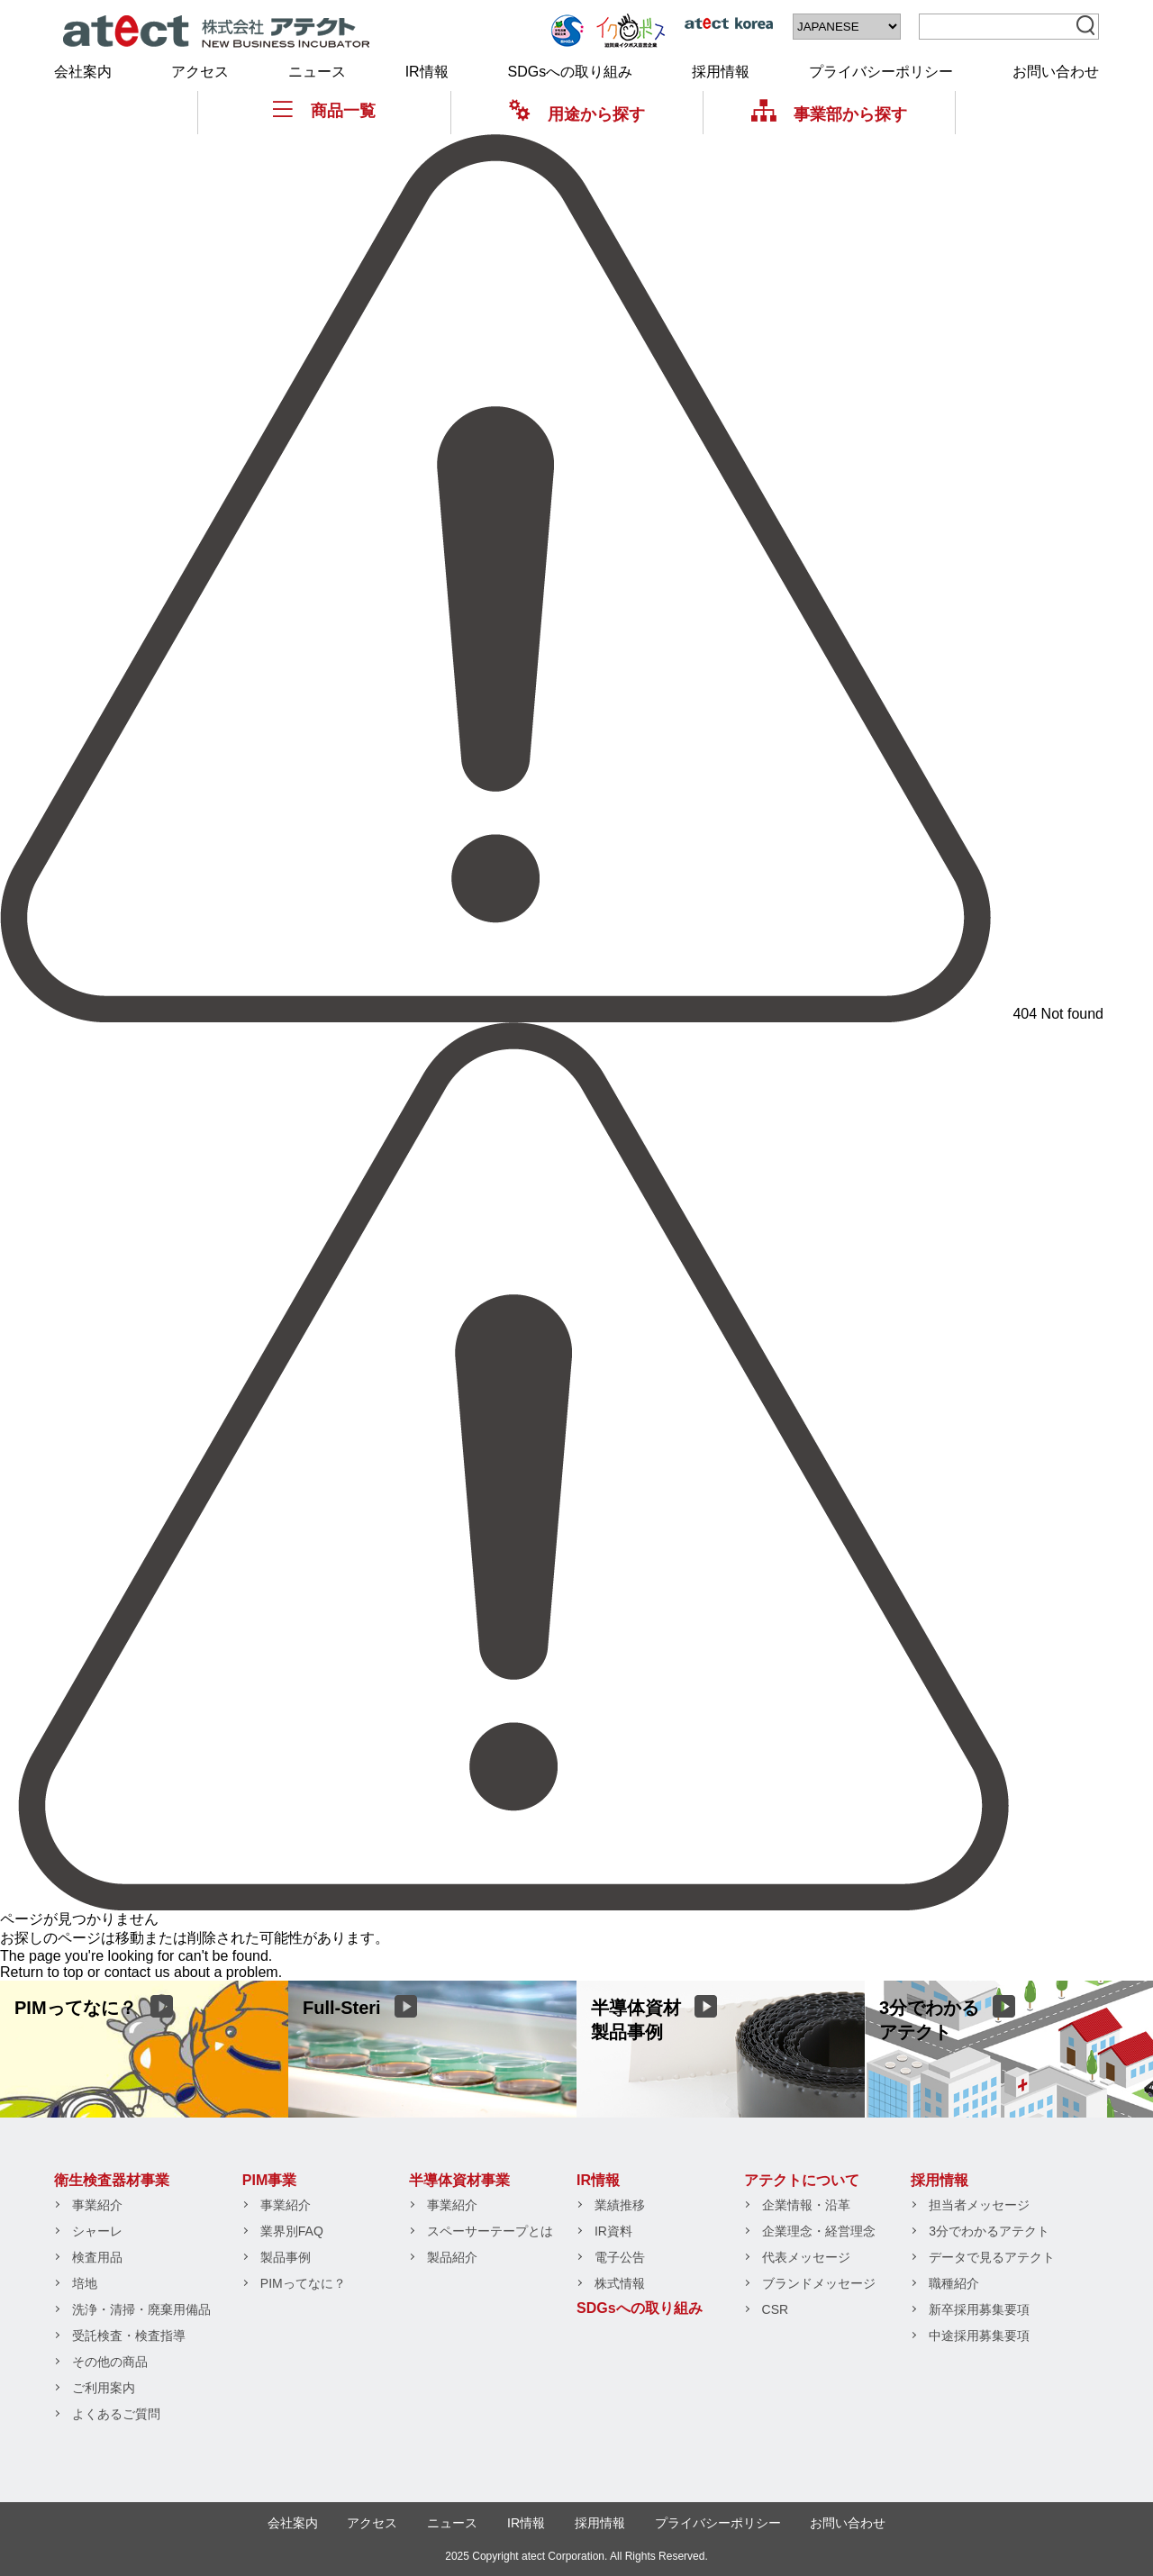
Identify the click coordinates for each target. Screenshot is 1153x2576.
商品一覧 (324, 110)
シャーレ (97, 2231)
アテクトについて (801, 2180)
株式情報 (620, 2283)
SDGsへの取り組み (570, 71)
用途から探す (577, 113)
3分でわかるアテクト (989, 2231)
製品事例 (285, 2257)
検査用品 (97, 2257)
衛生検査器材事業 (111, 2180)
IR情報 (427, 71)
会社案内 (83, 71)
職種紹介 (954, 2283)
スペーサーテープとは (490, 2231)
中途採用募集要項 (979, 2335)
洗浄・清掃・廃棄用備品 (141, 2309)
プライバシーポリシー (881, 71)
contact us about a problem (191, 1972)
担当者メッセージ (979, 2205)
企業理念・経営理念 (819, 2231)
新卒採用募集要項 (979, 2309)
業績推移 (620, 2205)
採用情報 (720, 71)
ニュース (317, 71)
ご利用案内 (103, 2388)
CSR (775, 2309)
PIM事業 (269, 2180)
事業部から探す (829, 113)
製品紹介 (452, 2257)
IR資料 (613, 2231)
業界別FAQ (291, 2231)
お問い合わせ (1055, 71)
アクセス (200, 71)
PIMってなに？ (303, 2283)
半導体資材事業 (459, 2180)
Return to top (42, 1972)
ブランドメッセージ (819, 2283)
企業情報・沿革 (806, 2205)
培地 (84, 2283)
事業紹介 (97, 2205)
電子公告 (620, 2257)
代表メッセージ (806, 2257)
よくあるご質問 (116, 2414)
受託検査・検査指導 (129, 2335)
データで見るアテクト (992, 2257)
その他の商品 (110, 2361)
